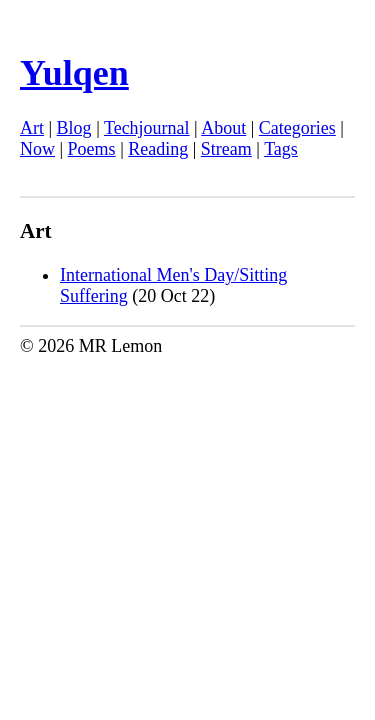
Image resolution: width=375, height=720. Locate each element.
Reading (158, 149)
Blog (74, 128)
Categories (297, 128)
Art (32, 128)
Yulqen (74, 73)
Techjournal (147, 128)
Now (37, 149)
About (223, 128)
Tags (281, 149)
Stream (226, 149)
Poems (92, 149)
